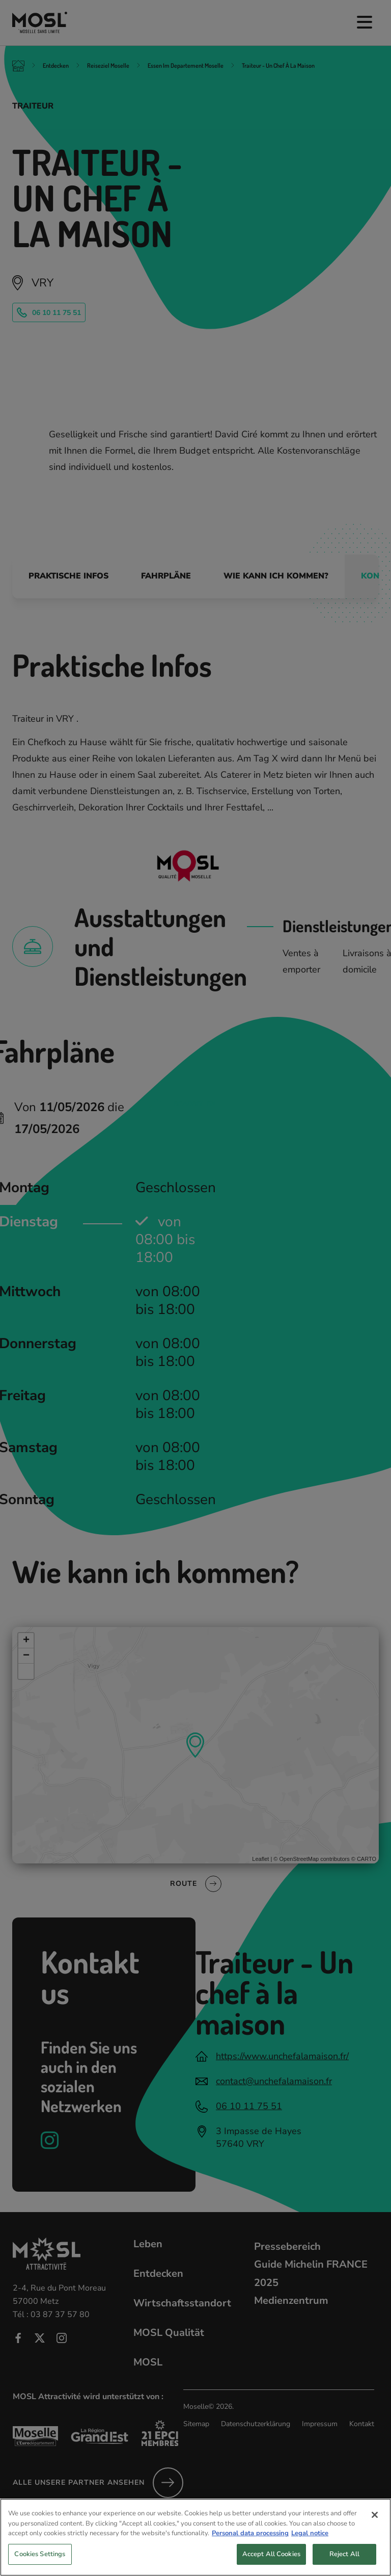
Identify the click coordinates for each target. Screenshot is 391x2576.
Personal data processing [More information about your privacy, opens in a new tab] (250, 2552)
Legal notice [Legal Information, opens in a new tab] (309, 2552)
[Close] (375, 2533)
